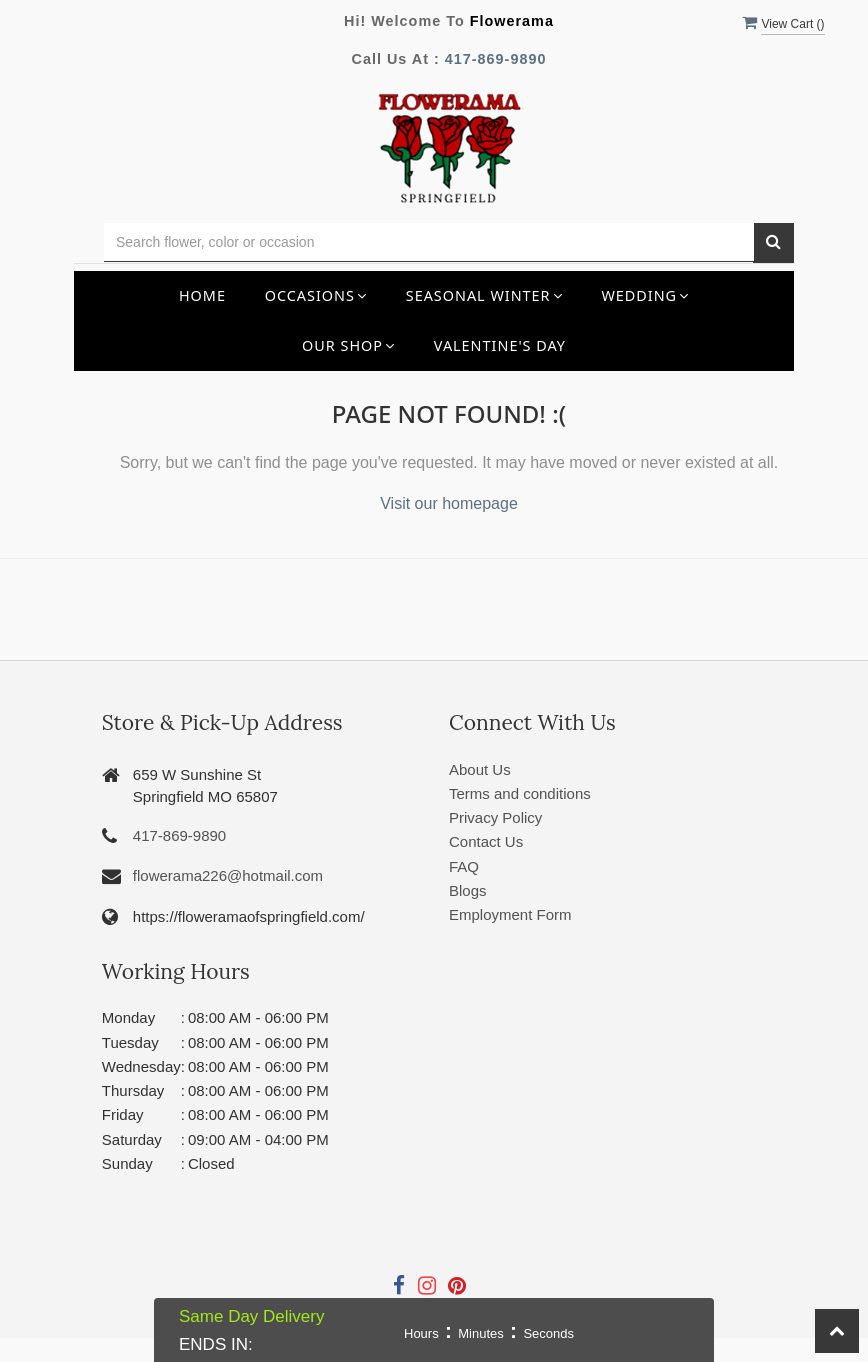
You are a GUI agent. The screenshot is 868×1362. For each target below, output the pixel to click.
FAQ (464, 866)
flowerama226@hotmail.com (228, 875)
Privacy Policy (495, 817)
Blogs (468, 890)
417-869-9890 (496, 59)
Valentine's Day (500, 345)
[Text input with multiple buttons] (429, 242)
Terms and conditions (520, 793)
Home (202, 295)
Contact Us (486, 841)
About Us (480, 769)
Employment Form (510, 914)
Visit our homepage (449, 503)
